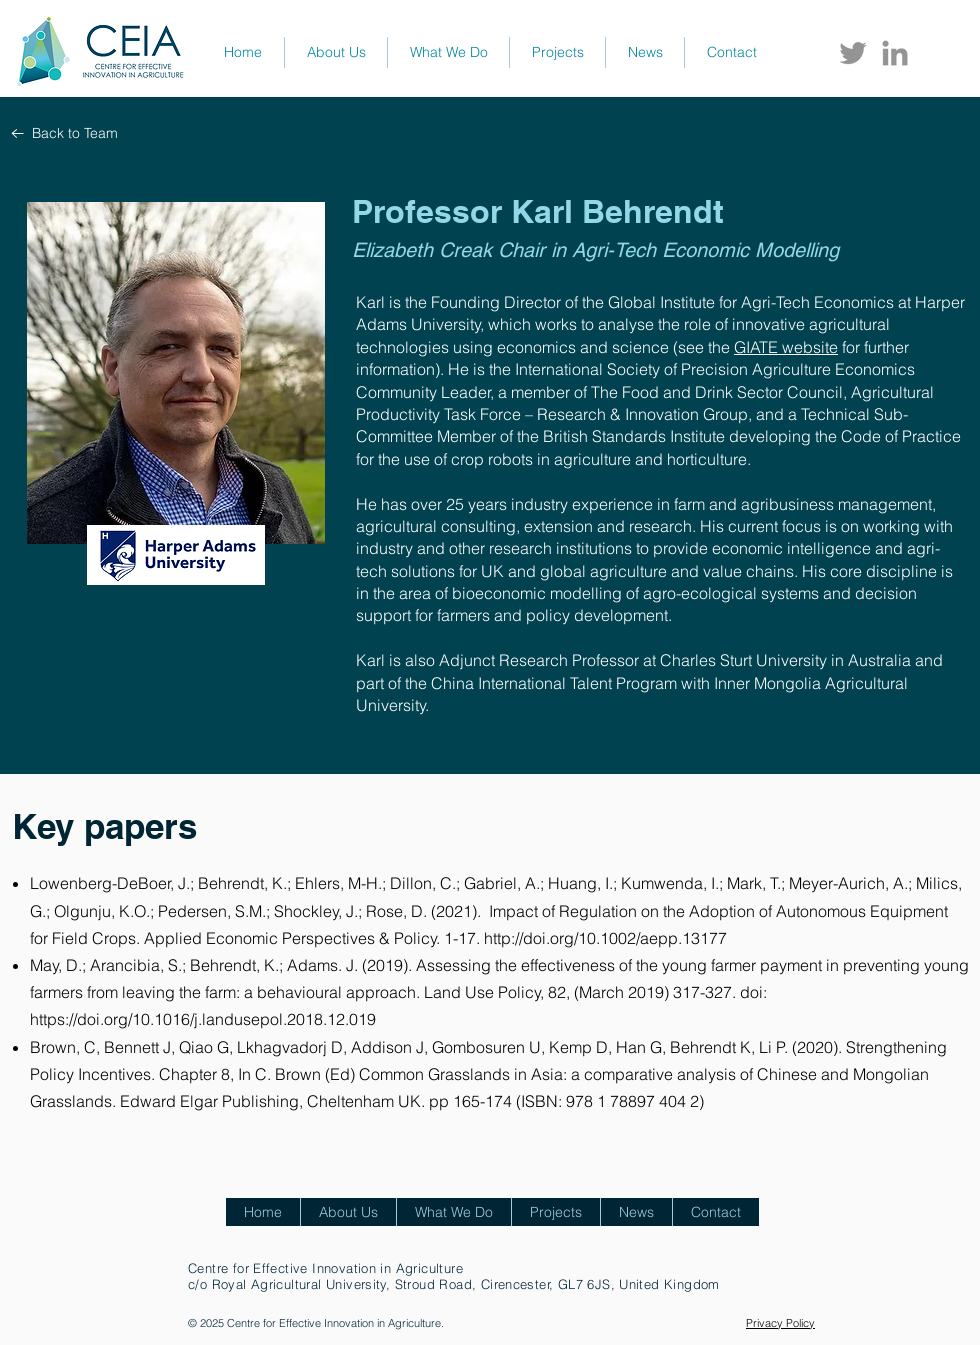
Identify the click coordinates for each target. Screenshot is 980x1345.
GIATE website (786, 347)
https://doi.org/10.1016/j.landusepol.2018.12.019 (203, 1019)
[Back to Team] (64, 133)
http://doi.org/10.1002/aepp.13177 (605, 938)
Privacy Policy (780, 1323)
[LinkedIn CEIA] (895, 53)
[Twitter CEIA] (853, 53)
